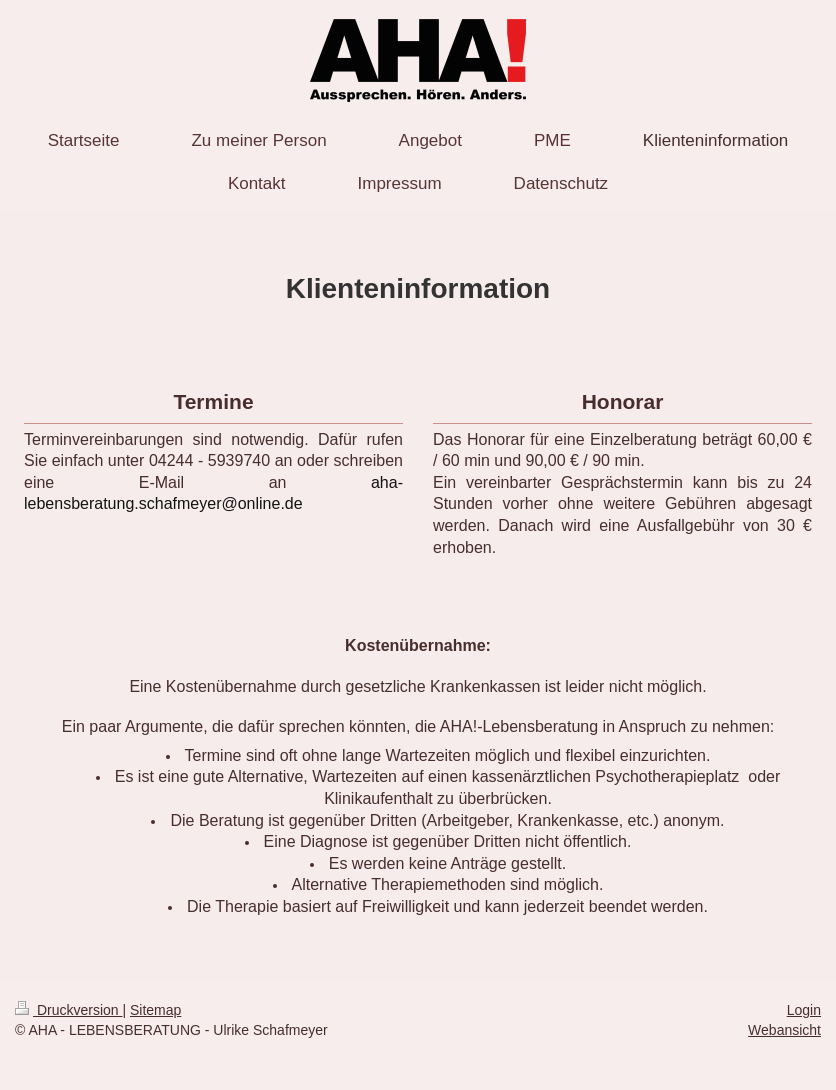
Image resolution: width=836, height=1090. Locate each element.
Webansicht (784, 1030)
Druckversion (68, 1010)
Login (804, 1010)
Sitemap (155, 1010)
